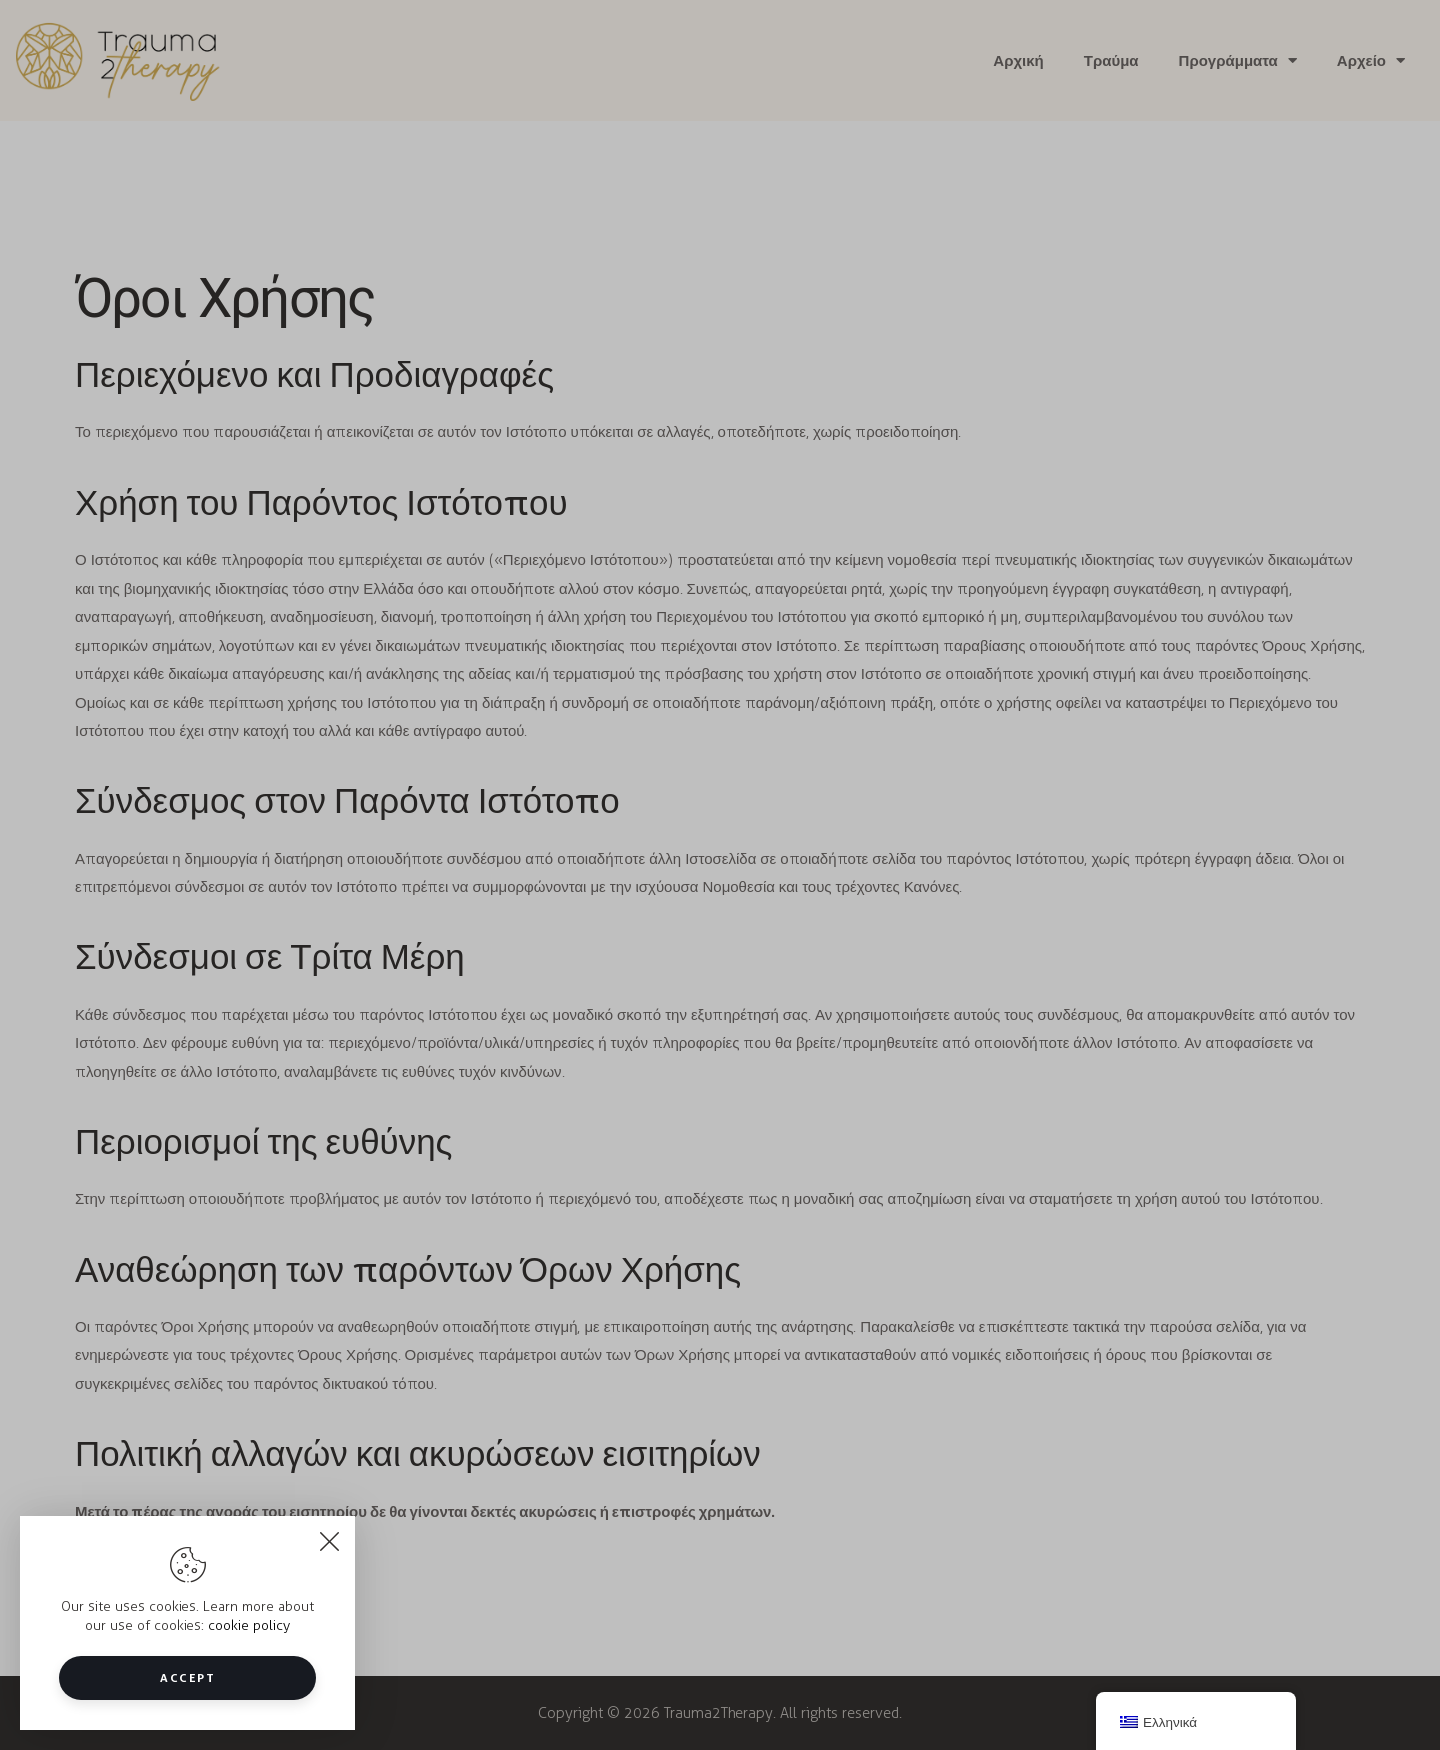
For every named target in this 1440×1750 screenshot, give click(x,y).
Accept (187, 1677)
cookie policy (249, 1625)
